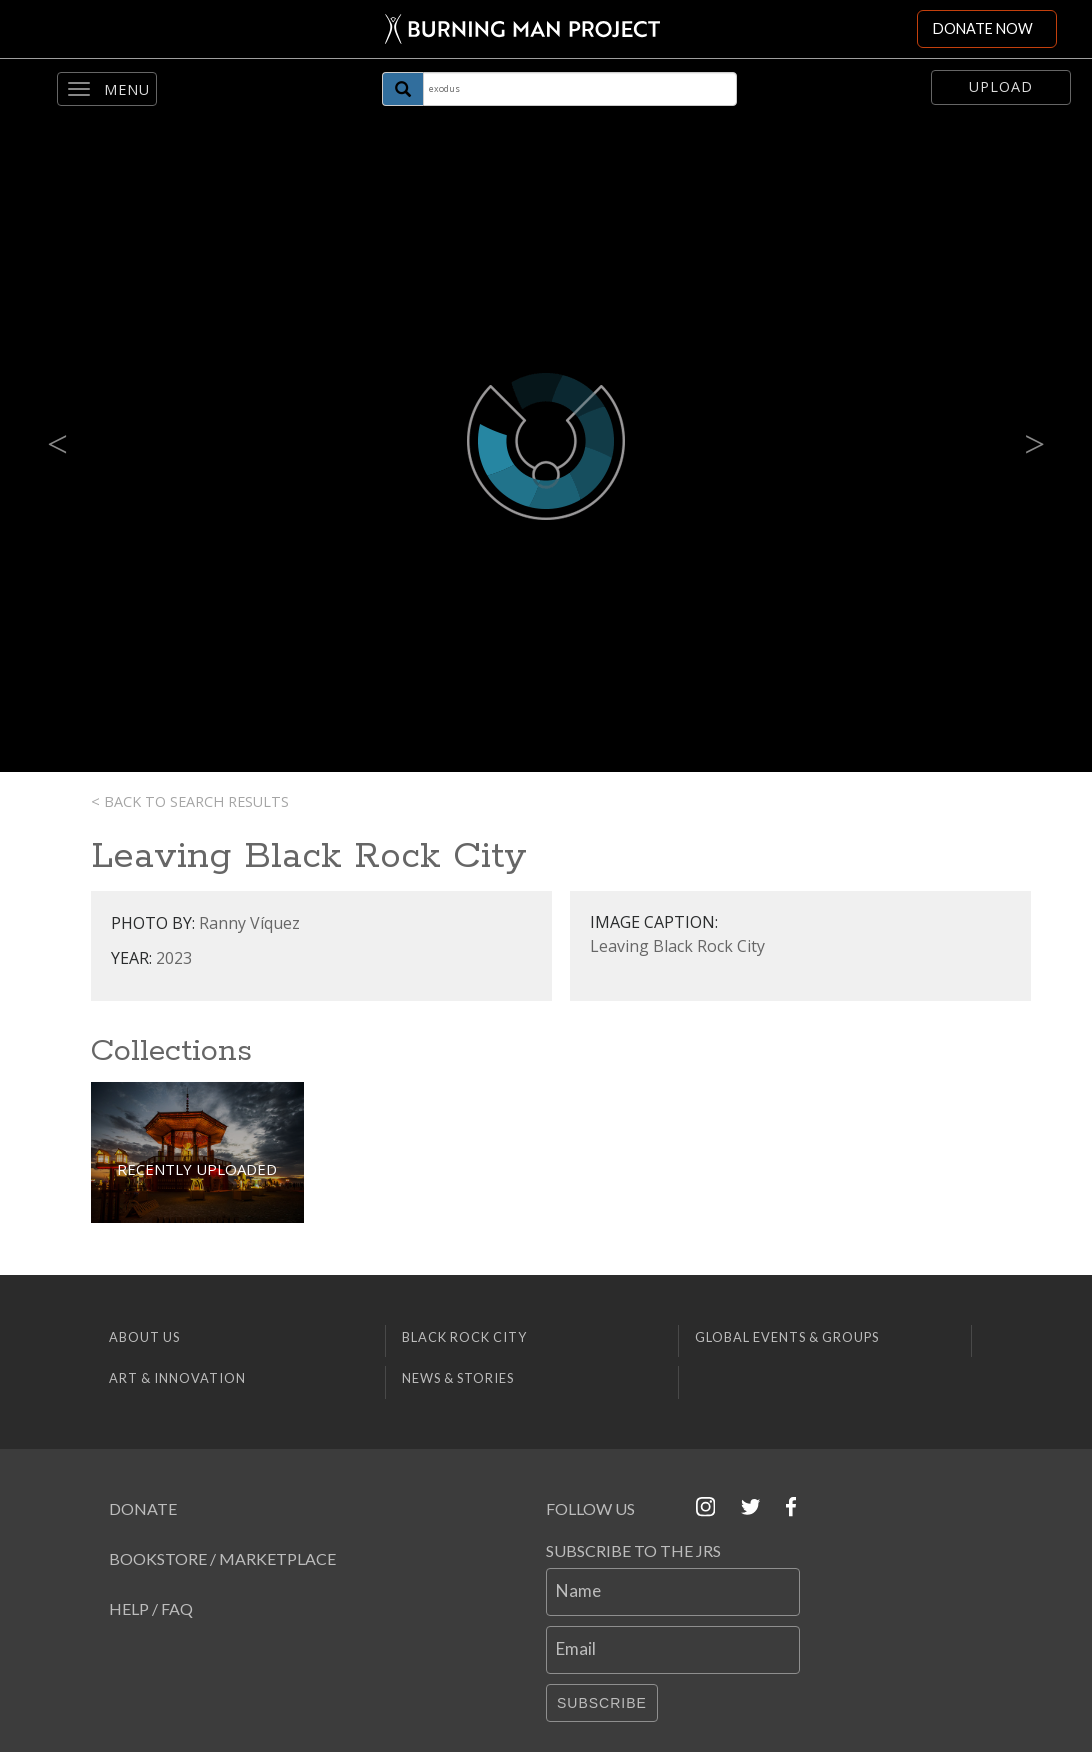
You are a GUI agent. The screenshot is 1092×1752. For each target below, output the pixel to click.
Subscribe (602, 1703)
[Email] (673, 1650)
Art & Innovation (177, 1378)
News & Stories (458, 1378)
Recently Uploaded (197, 1169)
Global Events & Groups (787, 1337)
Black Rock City (464, 1337)
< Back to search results (190, 801)
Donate (143, 1508)
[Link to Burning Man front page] (518, 29)
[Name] (673, 1592)
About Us (144, 1337)
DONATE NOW (983, 28)
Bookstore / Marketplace (222, 1558)
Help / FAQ (151, 1608)
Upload (1001, 86)
